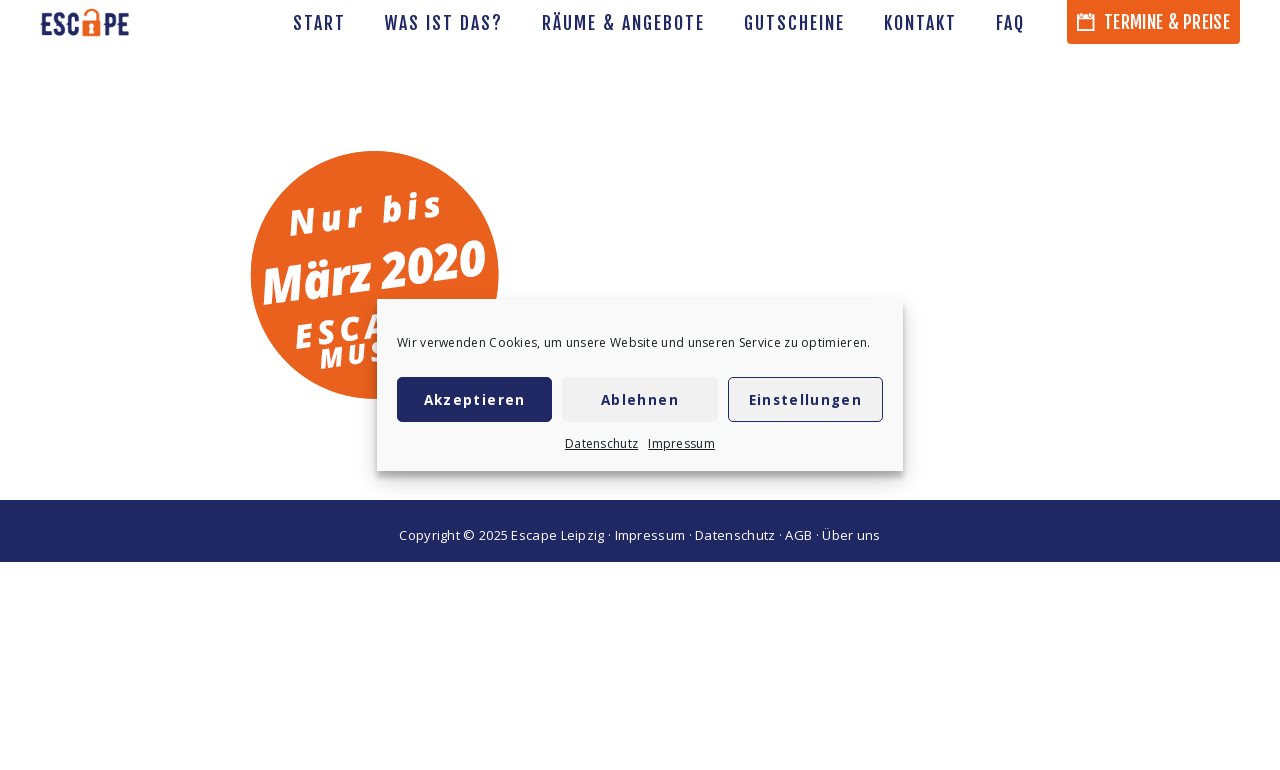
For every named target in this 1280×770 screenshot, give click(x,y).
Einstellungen (806, 400)
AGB (798, 535)
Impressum (681, 443)
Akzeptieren (475, 400)
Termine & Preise (1153, 22)
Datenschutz (601, 443)
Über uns (851, 535)
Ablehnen (640, 400)
